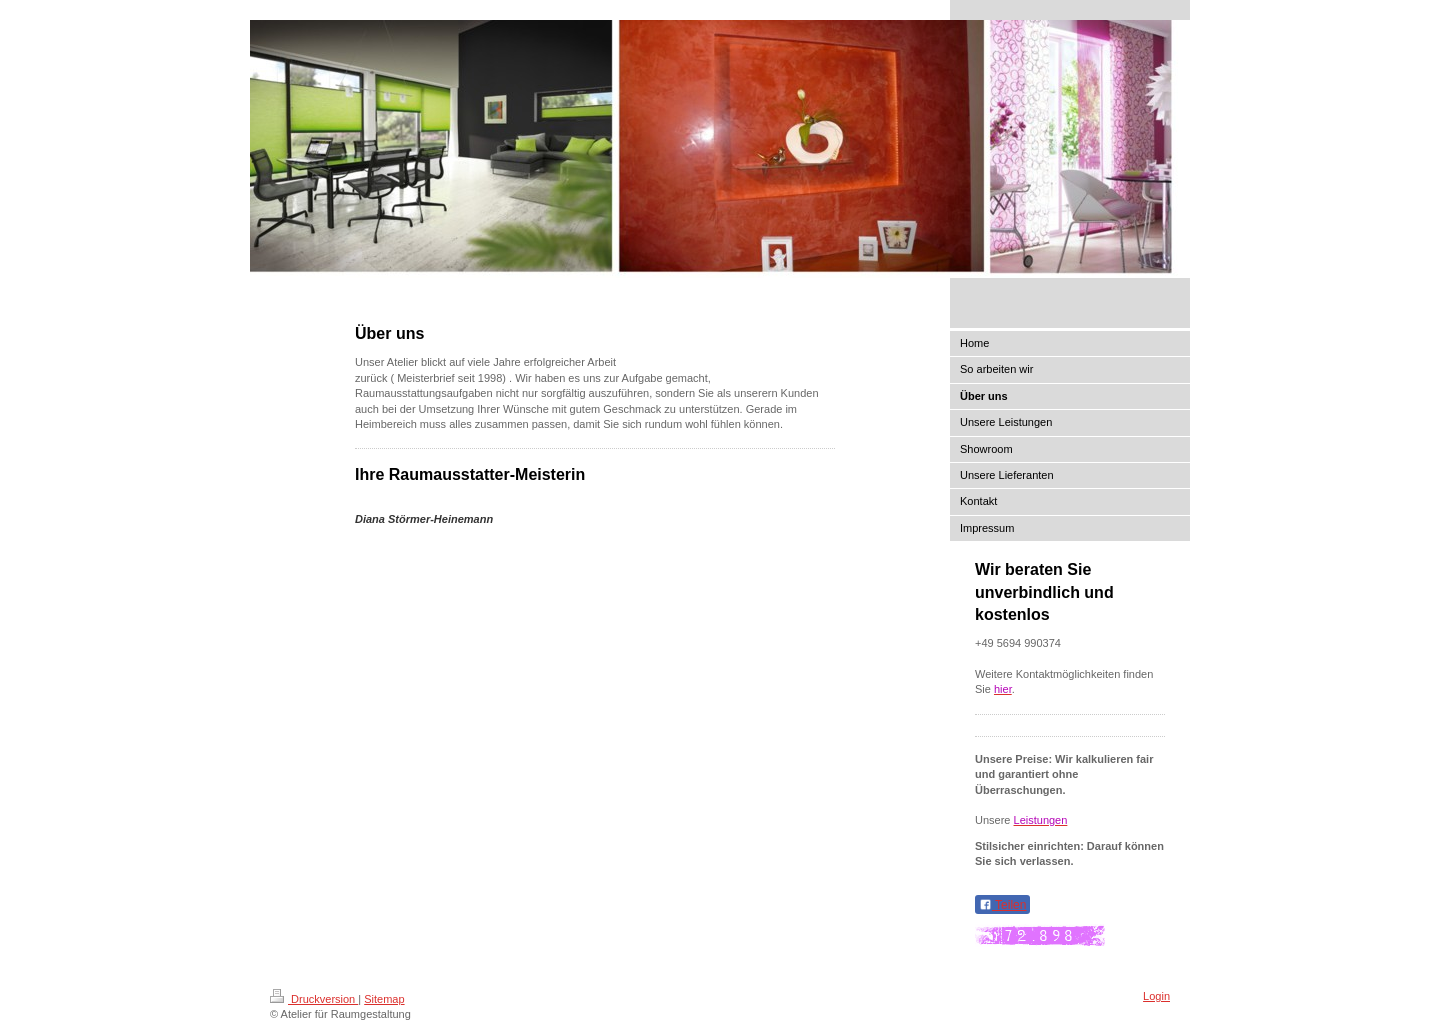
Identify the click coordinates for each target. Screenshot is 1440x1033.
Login (1156, 996)
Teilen (1002, 905)
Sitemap (384, 999)
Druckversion (314, 999)
